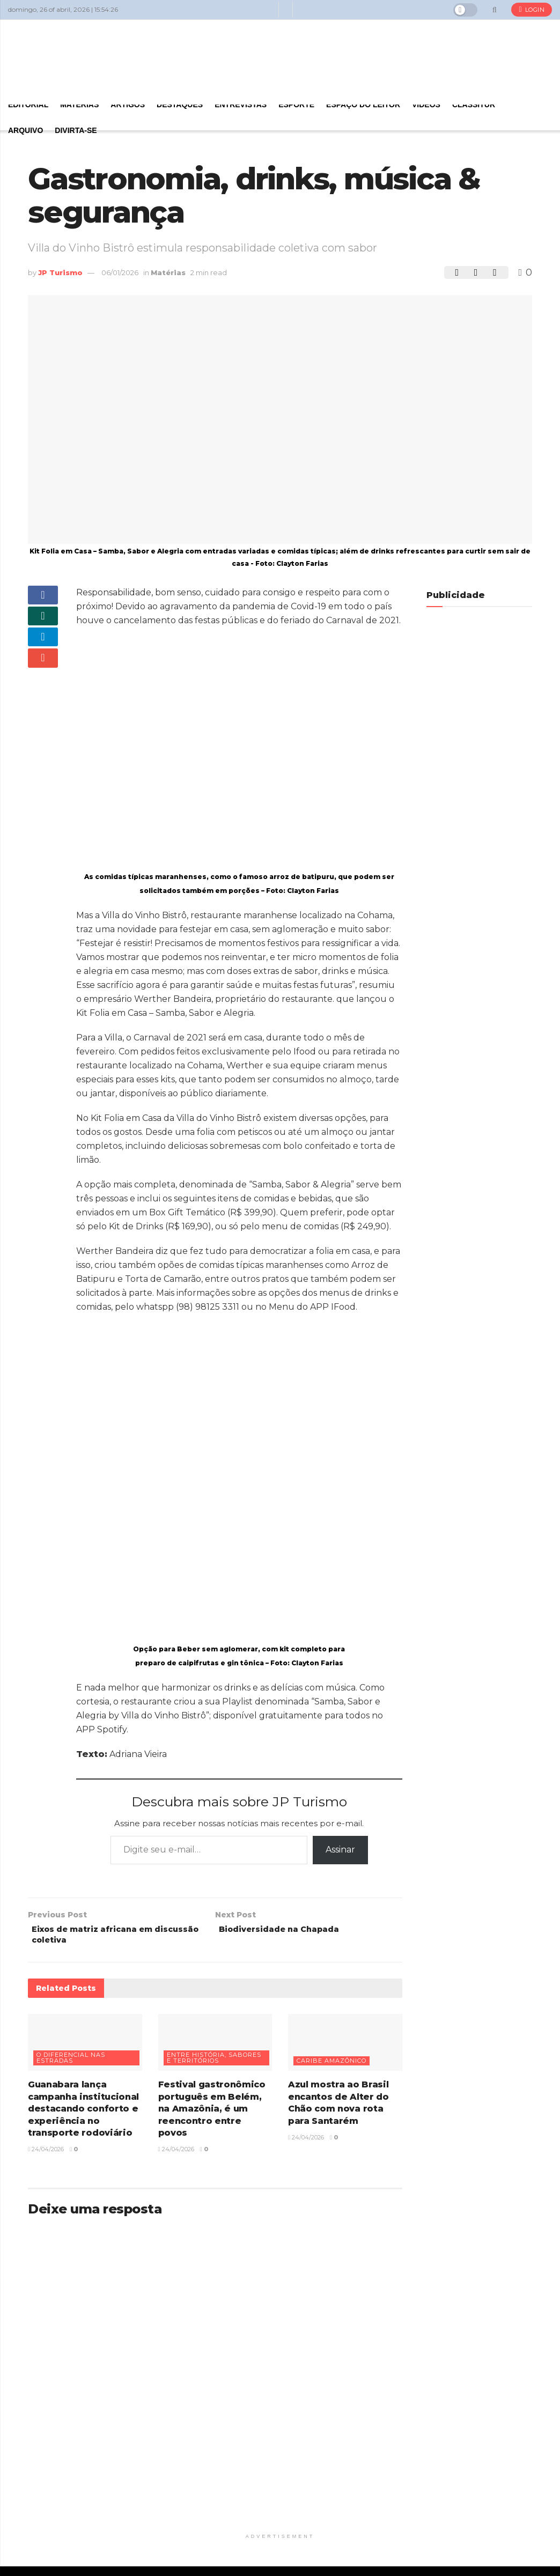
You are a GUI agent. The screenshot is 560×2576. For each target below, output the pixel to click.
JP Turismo (60, 272)
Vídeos (426, 104)
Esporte (296, 104)
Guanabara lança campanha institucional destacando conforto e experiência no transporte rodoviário (83, 2113)
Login (531, 9)
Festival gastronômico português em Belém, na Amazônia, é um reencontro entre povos (212, 2113)
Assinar (340, 1849)
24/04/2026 (46, 2153)
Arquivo (25, 130)
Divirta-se (76, 130)
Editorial (28, 104)
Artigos (127, 104)
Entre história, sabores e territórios (214, 2062)
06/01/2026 (119, 272)
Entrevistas (241, 104)
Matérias (79, 104)
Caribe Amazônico (331, 2065)
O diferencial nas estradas (70, 2062)
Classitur (473, 104)
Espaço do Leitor (363, 104)
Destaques (180, 104)
